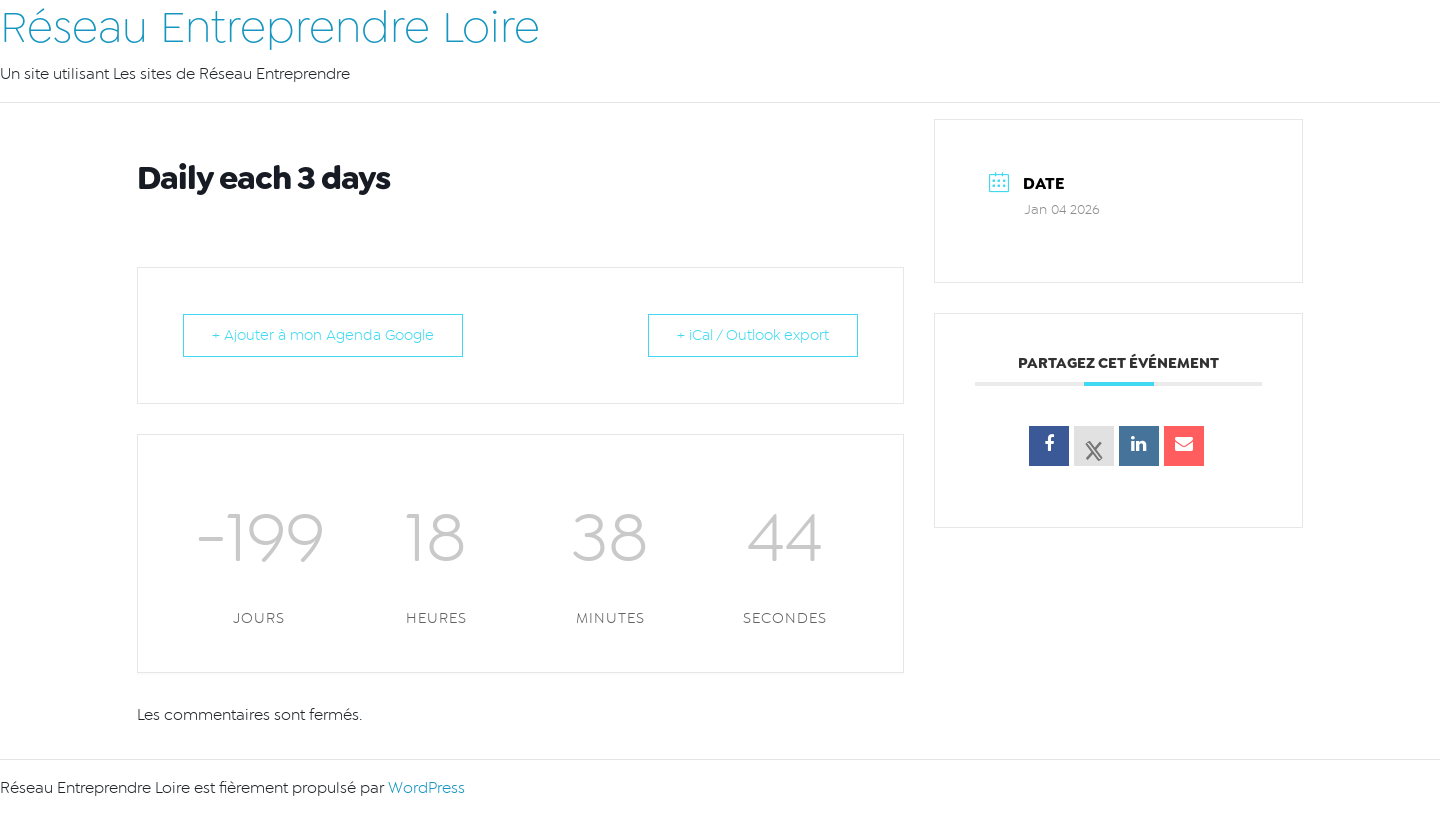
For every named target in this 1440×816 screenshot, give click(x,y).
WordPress (426, 788)
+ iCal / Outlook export (753, 335)
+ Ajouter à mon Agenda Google (323, 335)
